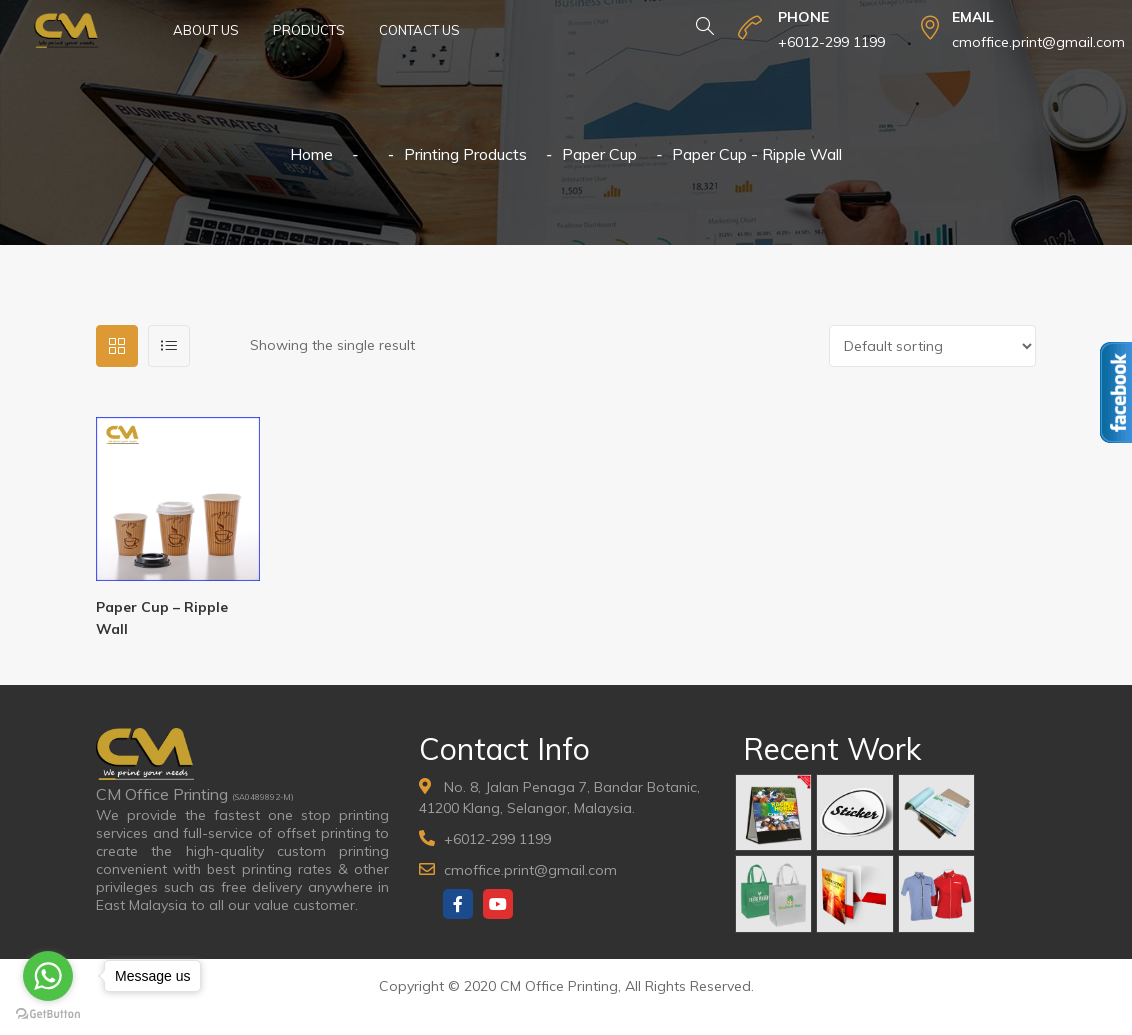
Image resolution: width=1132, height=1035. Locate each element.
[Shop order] (932, 346)
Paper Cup (599, 154)
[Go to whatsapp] (48, 976)
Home (311, 154)
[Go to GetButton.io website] (48, 1014)
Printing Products (465, 154)
